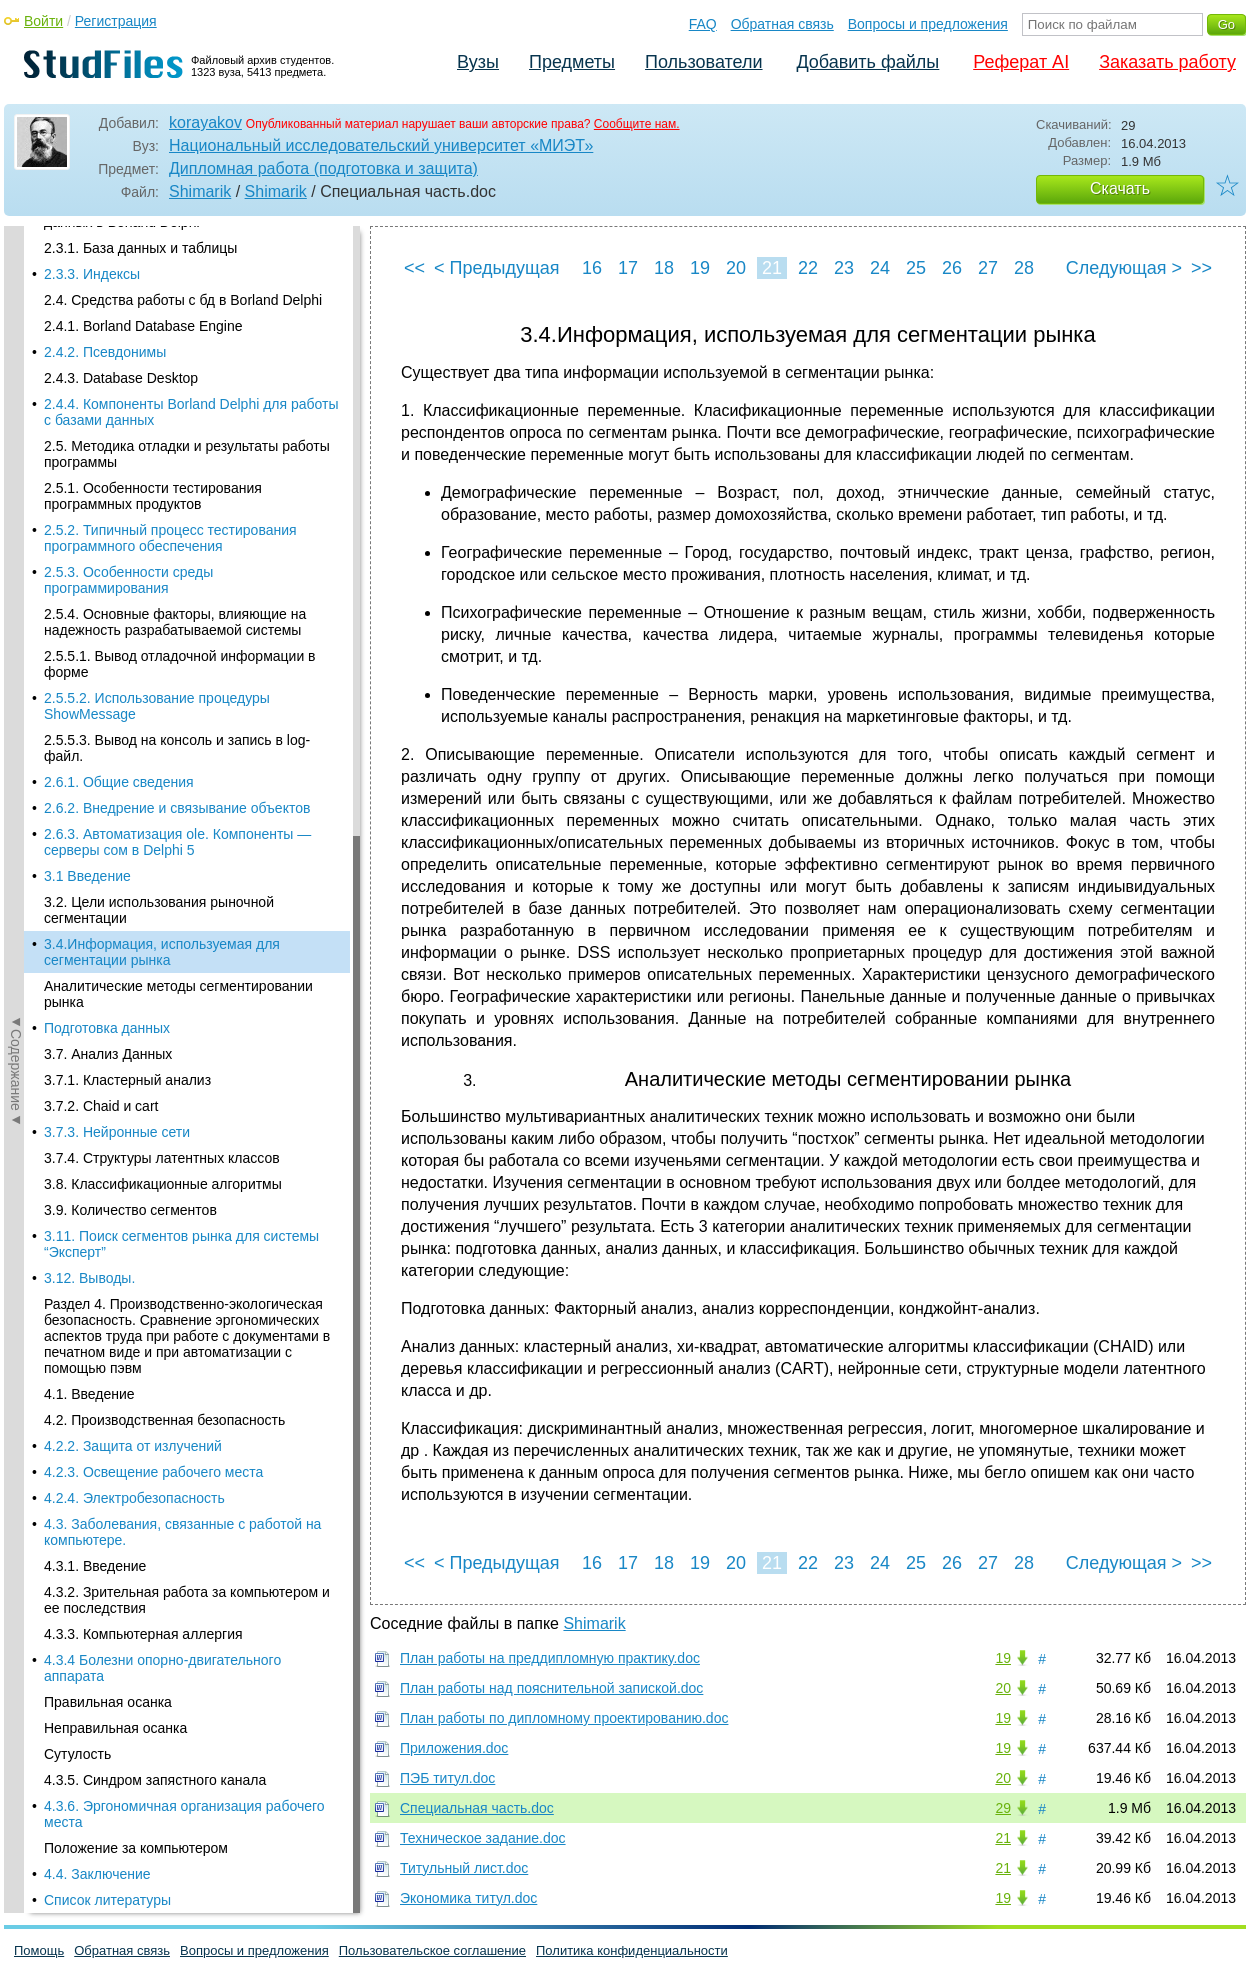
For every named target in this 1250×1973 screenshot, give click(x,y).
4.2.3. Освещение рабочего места (153, 813)
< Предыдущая (497, 268)
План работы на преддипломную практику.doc (550, 1658)
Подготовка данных (107, 369)
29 (1003, 1808)
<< (414, 268)
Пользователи (703, 62)
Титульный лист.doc (464, 1868)
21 (772, 268)
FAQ (703, 24)
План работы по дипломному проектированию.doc (564, 1718)
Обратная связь (782, 24)
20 (736, 268)
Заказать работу (1167, 62)
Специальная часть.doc (477, 1808)
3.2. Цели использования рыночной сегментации (159, 251)
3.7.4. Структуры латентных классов (162, 499)
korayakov (205, 122)
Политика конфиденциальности (632, 1950)
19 (700, 268)
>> (1201, 268)
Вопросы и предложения (928, 24)
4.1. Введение (89, 735)
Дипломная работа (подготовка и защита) (323, 168)
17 (628, 268)
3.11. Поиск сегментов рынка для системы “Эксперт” (181, 585)
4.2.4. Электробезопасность (134, 839)
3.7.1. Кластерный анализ (127, 421)
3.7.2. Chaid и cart (101, 447)
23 (844, 268)
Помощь (39, 1950)
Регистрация (116, 21)
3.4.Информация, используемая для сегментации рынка (162, 293)
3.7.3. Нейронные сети (117, 473)
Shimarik (200, 191)
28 (1024, 268)
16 (592, 268)
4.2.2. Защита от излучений (133, 787)
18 (664, 268)
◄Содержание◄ (16, 576)
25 (916, 268)
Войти (43, 21)
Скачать (1120, 188)
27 (988, 268)
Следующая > (1124, 268)
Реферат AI (1021, 62)
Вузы (478, 62)
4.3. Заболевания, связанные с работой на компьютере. (182, 873)
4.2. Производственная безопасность (164, 761)
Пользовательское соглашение (432, 1950)
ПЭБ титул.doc (447, 1778)
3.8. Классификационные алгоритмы (163, 525)
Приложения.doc (454, 1748)
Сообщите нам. (637, 124)
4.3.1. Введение (95, 907)
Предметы (572, 62)
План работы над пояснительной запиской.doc (551, 1688)
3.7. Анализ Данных (108, 395)
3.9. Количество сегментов (130, 551)
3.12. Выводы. (89, 619)
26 (952, 268)
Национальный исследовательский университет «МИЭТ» (381, 145)
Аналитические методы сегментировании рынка (178, 335)
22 (808, 268)
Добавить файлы (867, 62)
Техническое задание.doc (483, 1838)
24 (880, 268)
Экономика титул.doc (468, 1898)
